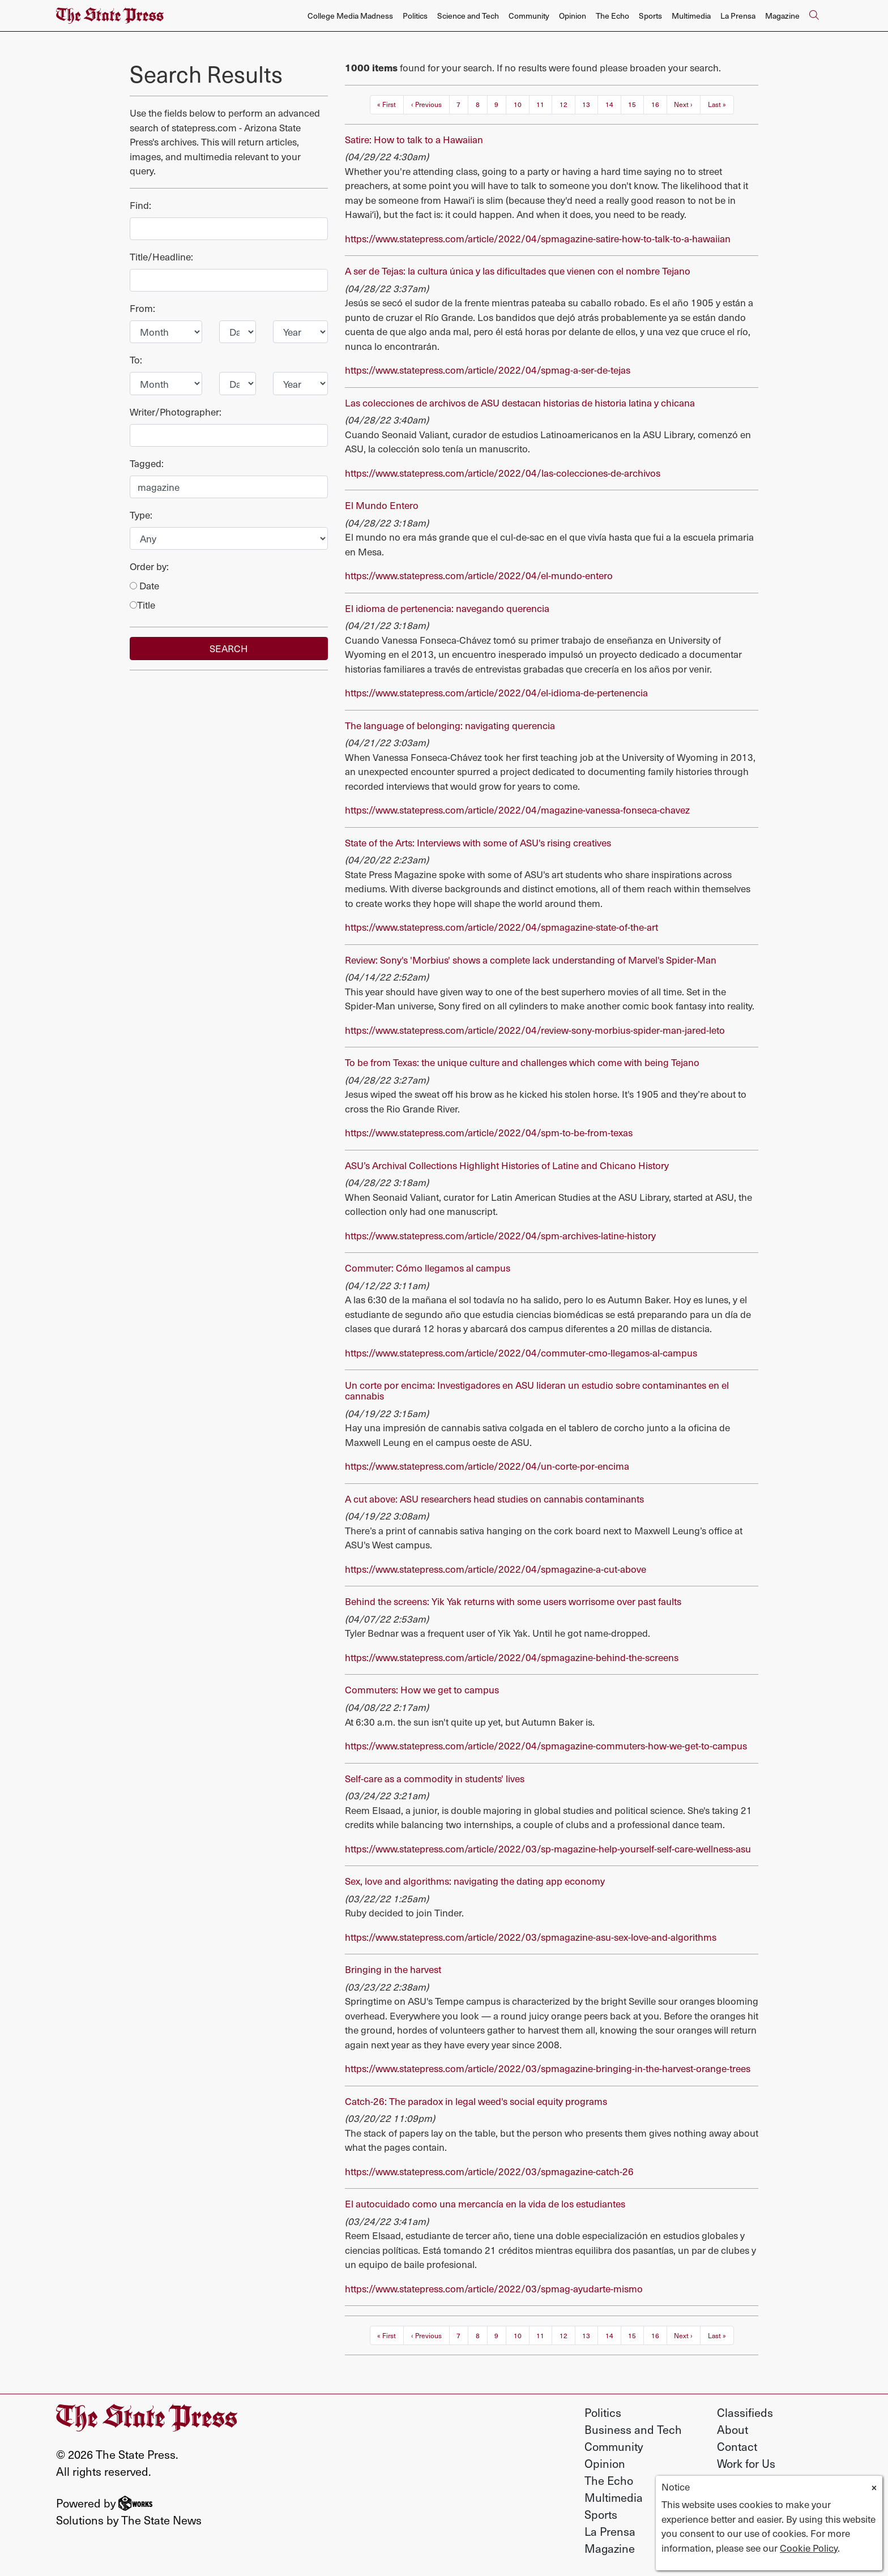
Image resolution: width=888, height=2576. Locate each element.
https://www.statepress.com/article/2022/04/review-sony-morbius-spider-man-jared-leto (535, 1030)
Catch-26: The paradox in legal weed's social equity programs (476, 2101)
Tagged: (147, 463)
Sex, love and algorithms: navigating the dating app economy (475, 1881)
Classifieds (745, 2412)
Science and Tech (468, 15)
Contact (737, 2446)
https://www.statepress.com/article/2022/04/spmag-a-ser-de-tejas (487, 369)
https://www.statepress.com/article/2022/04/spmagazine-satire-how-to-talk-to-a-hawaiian (538, 238)
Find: (140, 205)
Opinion (572, 15)
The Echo (612, 15)
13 (586, 104)
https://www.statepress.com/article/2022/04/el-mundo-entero (479, 575)
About (732, 2429)
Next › (683, 104)
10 (518, 104)
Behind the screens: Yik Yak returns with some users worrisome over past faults (513, 1601)
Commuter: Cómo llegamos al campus (427, 1267)
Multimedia (691, 15)
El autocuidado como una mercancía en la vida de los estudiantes (485, 2203)
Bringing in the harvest (393, 1969)
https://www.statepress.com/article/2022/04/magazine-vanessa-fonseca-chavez (517, 809)
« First (386, 104)
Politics (415, 15)
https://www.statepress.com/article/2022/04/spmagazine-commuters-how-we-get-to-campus (546, 1745)
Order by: (149, 566)
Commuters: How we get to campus (422, 1689)
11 (540, 104)
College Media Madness (350, 15)
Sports (650, 15)
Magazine (782, 15)
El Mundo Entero (382, 505)
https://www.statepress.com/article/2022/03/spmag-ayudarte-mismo (494, 2288)
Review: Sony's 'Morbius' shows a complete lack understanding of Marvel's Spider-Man (530, 959)
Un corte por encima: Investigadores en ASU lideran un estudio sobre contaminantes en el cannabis (537, 1390)
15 (632, 104)
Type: (141, 514)
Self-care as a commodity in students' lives (434, 1778)
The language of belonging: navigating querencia (450, 725)
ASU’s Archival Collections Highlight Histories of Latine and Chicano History (507, 1165)
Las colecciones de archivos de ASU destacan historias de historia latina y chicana (520, 402)
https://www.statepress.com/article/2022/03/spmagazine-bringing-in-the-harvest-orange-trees (547, 2068)
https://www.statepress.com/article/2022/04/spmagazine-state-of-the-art (501, 927)
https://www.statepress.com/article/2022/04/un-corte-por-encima (487, 1466)
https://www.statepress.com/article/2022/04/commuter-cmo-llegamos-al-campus (521, 1352)
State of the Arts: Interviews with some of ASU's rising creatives (478, 842)
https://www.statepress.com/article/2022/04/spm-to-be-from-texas (489, 1132)
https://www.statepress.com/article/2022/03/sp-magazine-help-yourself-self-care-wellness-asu (548, 1848)
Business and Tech (633, 2429)
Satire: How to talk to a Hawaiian (414, 139)
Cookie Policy (809, 2547)
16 (655, 104)
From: (142, 308)
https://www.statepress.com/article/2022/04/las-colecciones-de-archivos (502, 473)
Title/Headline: (161, 256)
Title (142, 604)
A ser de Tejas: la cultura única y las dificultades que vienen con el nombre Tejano (517, 270)
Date (144, 585)
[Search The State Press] (813, 16)
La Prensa (737, 15)
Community (529, 15)
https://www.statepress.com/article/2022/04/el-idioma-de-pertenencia (496, 692)
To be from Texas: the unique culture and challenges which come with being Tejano (522, 1062)
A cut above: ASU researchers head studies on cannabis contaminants (494, 1498)
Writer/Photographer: (175, 411)
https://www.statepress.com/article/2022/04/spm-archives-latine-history (500, 1235)
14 (609, 104)
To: (136, 359)
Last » (717, 104)
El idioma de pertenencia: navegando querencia (447, 608)
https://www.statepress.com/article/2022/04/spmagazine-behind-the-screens (511, 1657)
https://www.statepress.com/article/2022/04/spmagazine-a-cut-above (495, 1569)
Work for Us (746, 2463)
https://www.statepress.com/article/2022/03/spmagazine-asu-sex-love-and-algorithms (530, 1937)
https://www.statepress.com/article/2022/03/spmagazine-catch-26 (489, 2171)
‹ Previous (426, 104)
